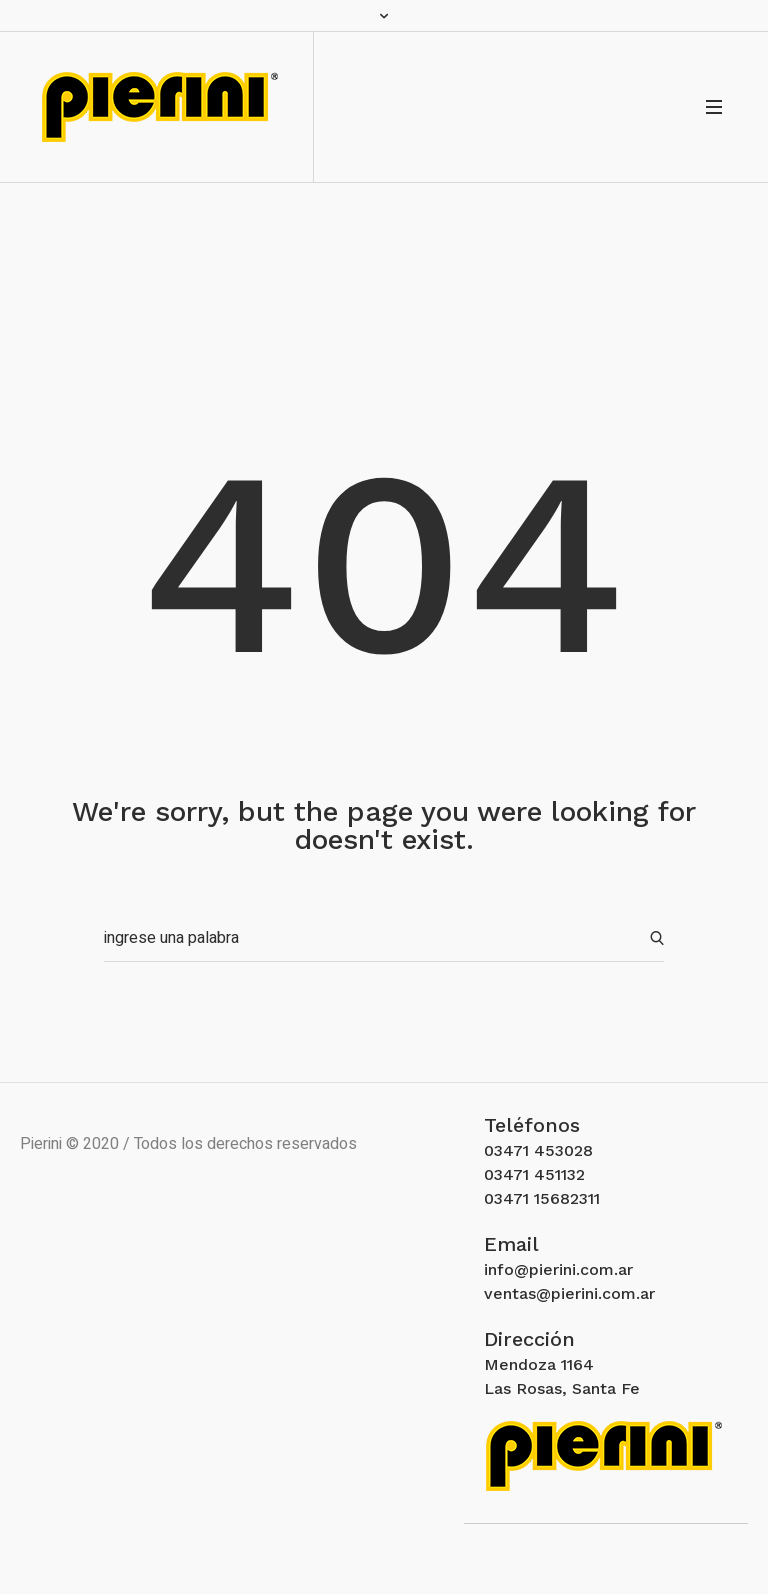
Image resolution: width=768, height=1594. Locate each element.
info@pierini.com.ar (558, 1269)
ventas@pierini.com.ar (569, 1293)
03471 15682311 (542, 1198)
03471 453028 (538, 1150)
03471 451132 (534, 1174)
